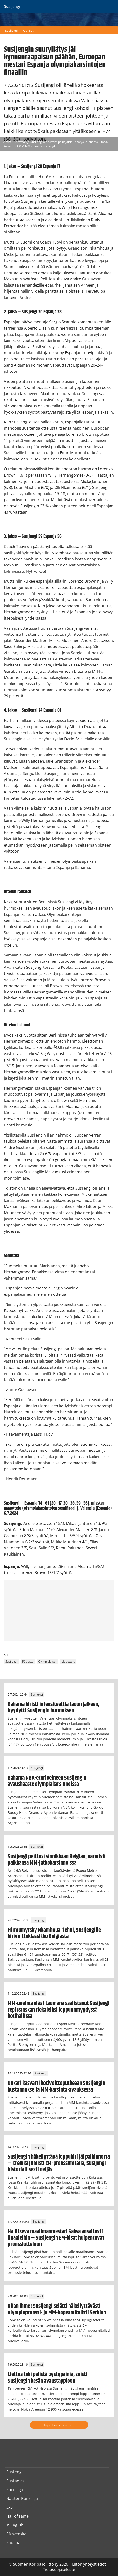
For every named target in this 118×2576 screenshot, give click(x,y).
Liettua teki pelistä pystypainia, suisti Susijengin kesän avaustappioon (47, 2377)
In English (15, 2525)
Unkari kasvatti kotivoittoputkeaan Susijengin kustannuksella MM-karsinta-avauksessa (56, 2086)
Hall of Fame (17, 2516)
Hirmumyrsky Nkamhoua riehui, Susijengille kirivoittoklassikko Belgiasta (54, 1933)
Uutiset (28, 30)
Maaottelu (68, 1661)
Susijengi (11, 30)
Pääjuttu (27, 1661)
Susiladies (15, 2480)
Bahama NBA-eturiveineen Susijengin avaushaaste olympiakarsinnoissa (47, 1781)
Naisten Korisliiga (22, 2498)
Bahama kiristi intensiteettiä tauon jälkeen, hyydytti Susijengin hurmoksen (53, 1707)
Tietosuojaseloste (59, 2569)
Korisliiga (14, 2489)
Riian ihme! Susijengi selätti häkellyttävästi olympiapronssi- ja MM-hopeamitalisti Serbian (57, 2309)
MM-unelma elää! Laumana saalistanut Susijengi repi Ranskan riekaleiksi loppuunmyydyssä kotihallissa (58, 2010)
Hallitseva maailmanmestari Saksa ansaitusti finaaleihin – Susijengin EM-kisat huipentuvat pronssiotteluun (56, 2238)
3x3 (9, 2507)
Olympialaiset (47, 1661)
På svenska (16, 2534)
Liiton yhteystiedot (89, 2564)
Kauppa (13, 2542)
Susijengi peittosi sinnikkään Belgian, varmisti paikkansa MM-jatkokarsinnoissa (57, 1859)
